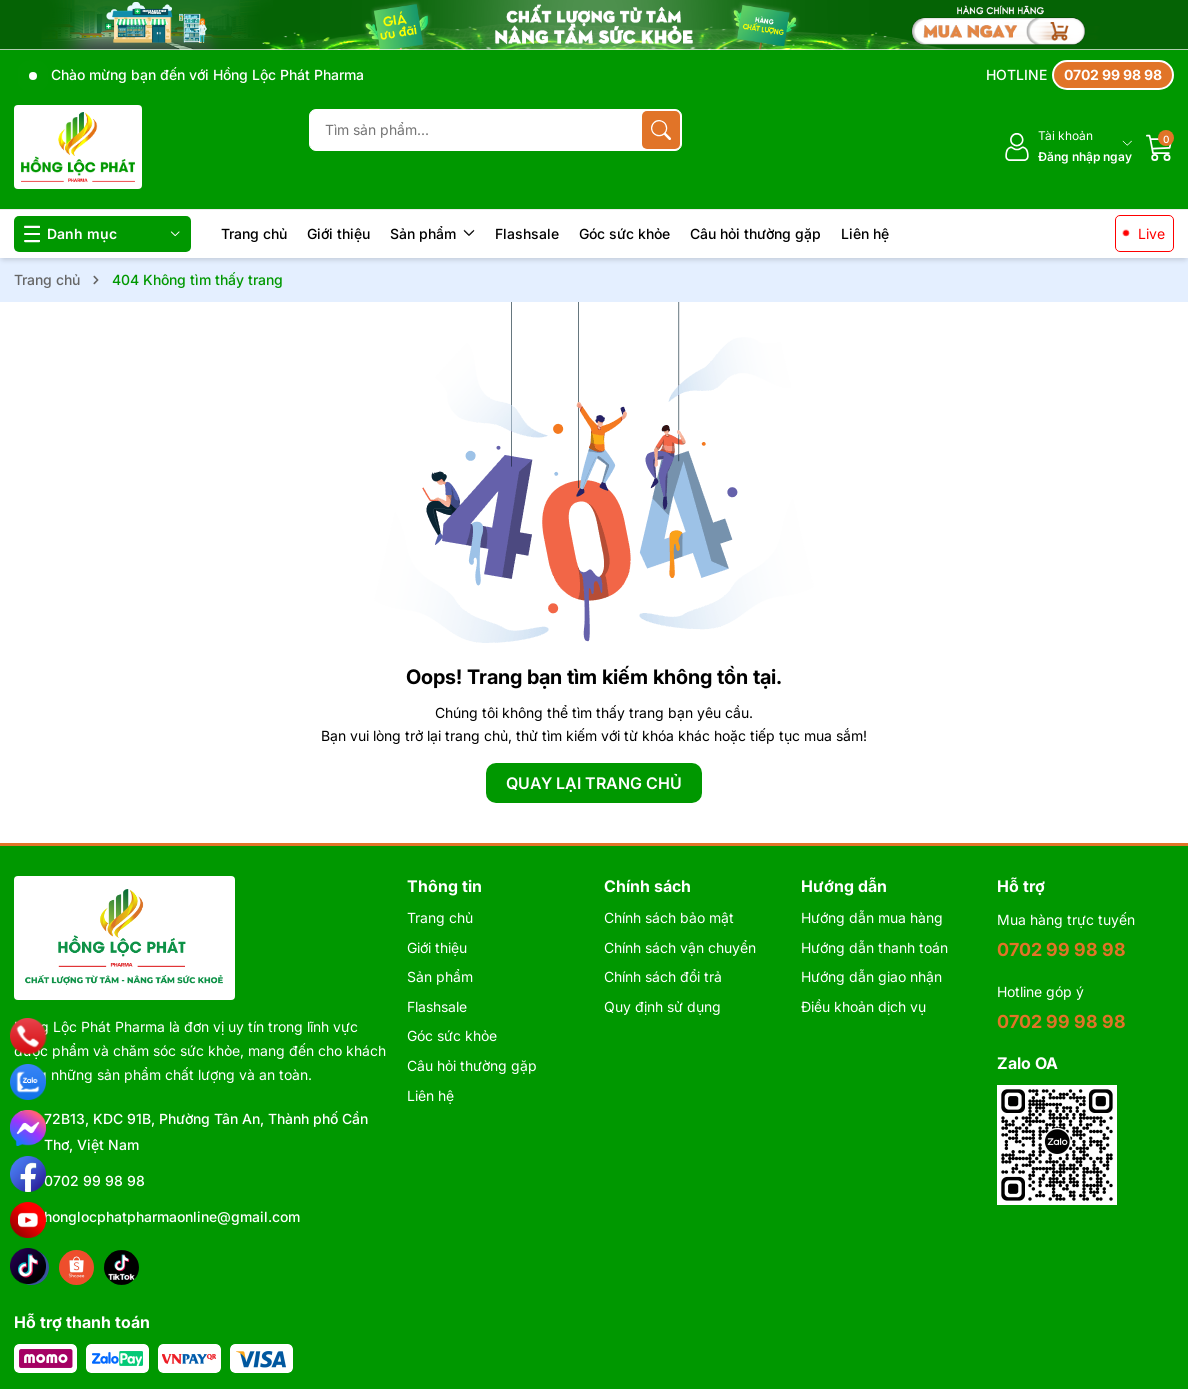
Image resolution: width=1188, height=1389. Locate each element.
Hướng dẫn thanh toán (874, 947)
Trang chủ (254, 233)
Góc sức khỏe (624, 233)
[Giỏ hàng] (1160, 147)
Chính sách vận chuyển (680, 947)
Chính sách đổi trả (663, 976)
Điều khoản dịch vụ (863, 1006)
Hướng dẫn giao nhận (871, 976)
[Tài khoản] (1067, 146)
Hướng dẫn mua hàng (872, 917)
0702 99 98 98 (94, 1180)
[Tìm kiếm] (661, 130)
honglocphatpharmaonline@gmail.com (172, 1216)
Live (1151, 233)
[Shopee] (76, 1267)
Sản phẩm (432, 233)
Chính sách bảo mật (669, 917)
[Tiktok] (121, 1267)
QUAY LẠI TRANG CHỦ (594, 783)
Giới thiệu (338, 233)
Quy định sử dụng (662, 1006)
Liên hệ (865, 233)
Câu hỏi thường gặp (755, 233)
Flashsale (527, 233)
